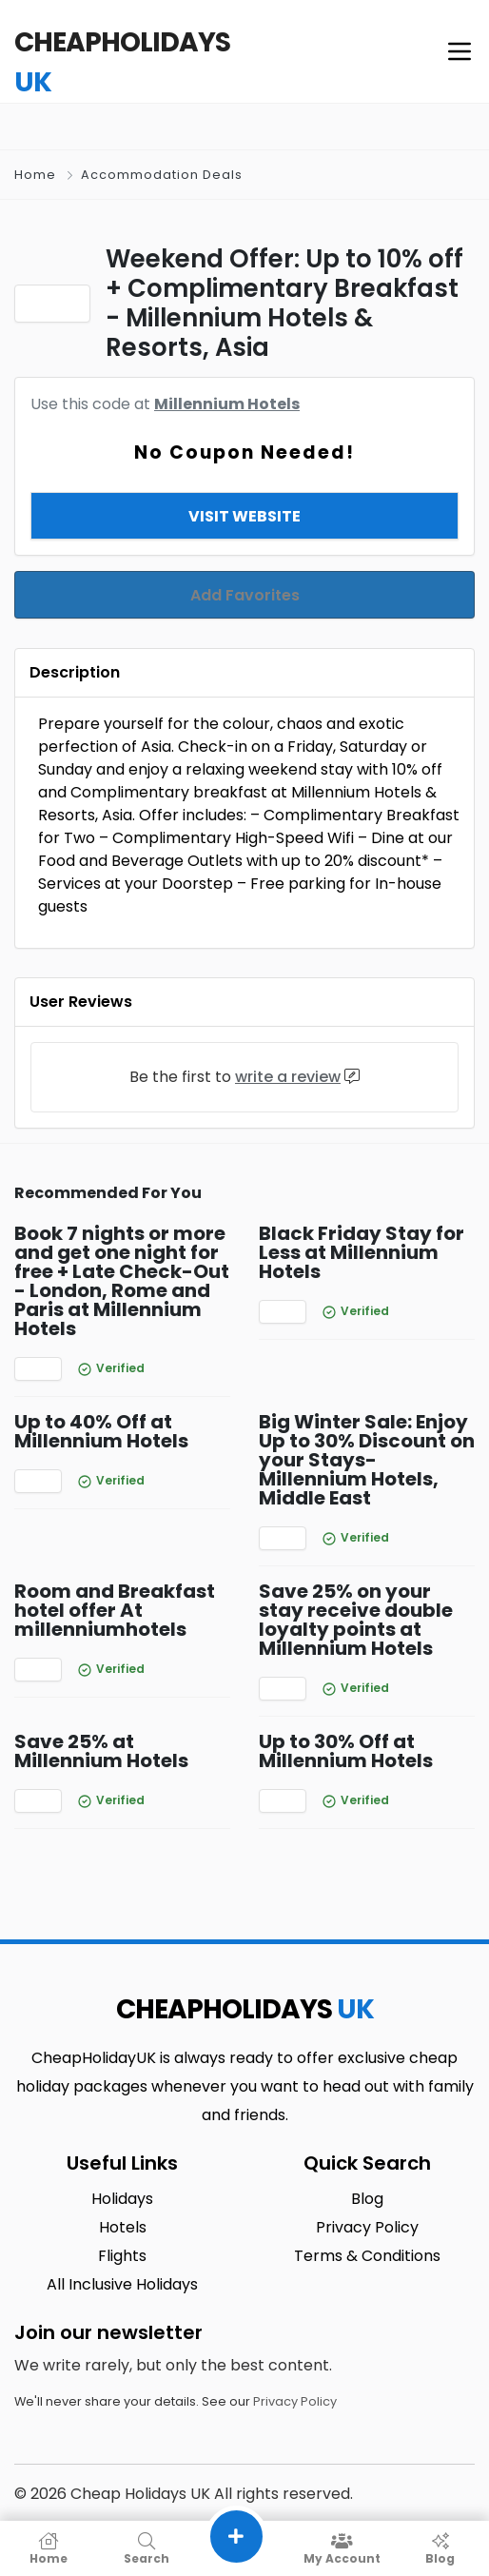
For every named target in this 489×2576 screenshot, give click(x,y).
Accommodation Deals (162, 175)
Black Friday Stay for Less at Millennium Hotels (361, 1228)
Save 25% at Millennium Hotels (101, 1727)
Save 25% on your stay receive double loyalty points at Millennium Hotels (356, 1596)
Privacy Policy (295, 2378)
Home (35, 175)
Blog (440, 2548)
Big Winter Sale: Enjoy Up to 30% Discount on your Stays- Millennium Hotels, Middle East (367, 1436)
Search (147, 2548)
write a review (288, 1053)
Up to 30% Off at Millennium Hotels (346, 1727)
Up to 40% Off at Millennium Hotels (101, 1407)
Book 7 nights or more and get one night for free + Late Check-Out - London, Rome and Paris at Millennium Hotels (121, 1257)
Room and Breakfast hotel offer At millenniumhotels (114, 1586)
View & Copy (245, 492)
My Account (342, 2548)
